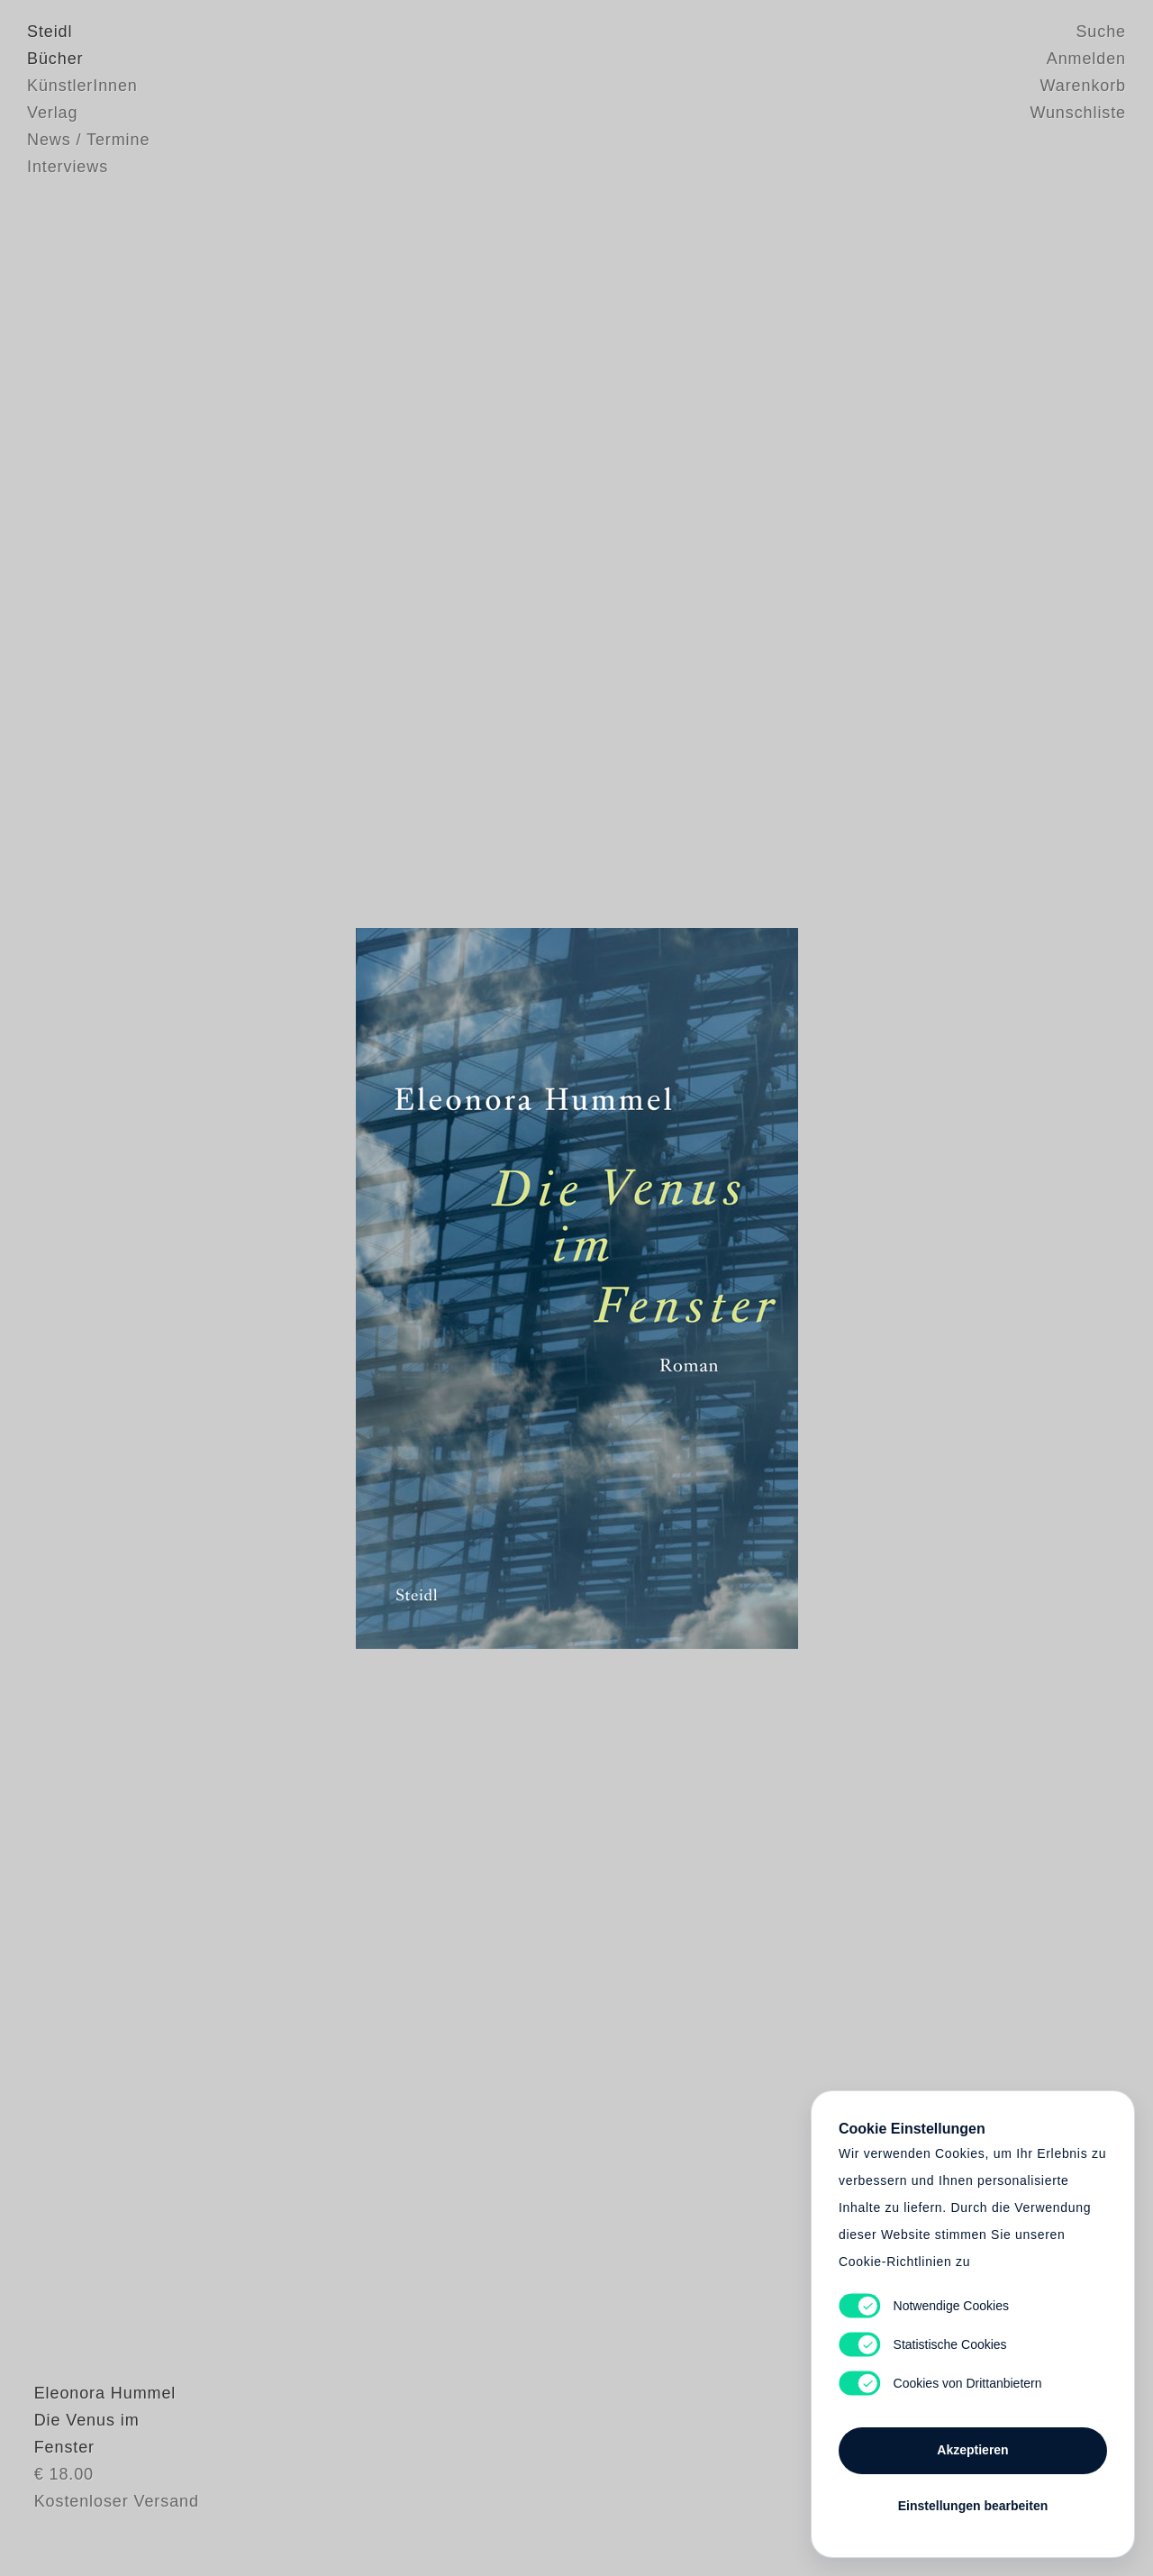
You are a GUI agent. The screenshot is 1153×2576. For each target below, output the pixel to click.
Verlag (52, 113)
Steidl (49, 32)
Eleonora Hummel (98, 2454)
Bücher (55, 59)
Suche (1101, 32)
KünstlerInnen (82, 86)
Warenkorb (1083, 86)
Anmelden (1086, 59)
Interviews (67, 167)
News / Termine (88, 140)
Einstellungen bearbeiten (973, 2506)
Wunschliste (1078, 113)
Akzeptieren (972, 2450)
